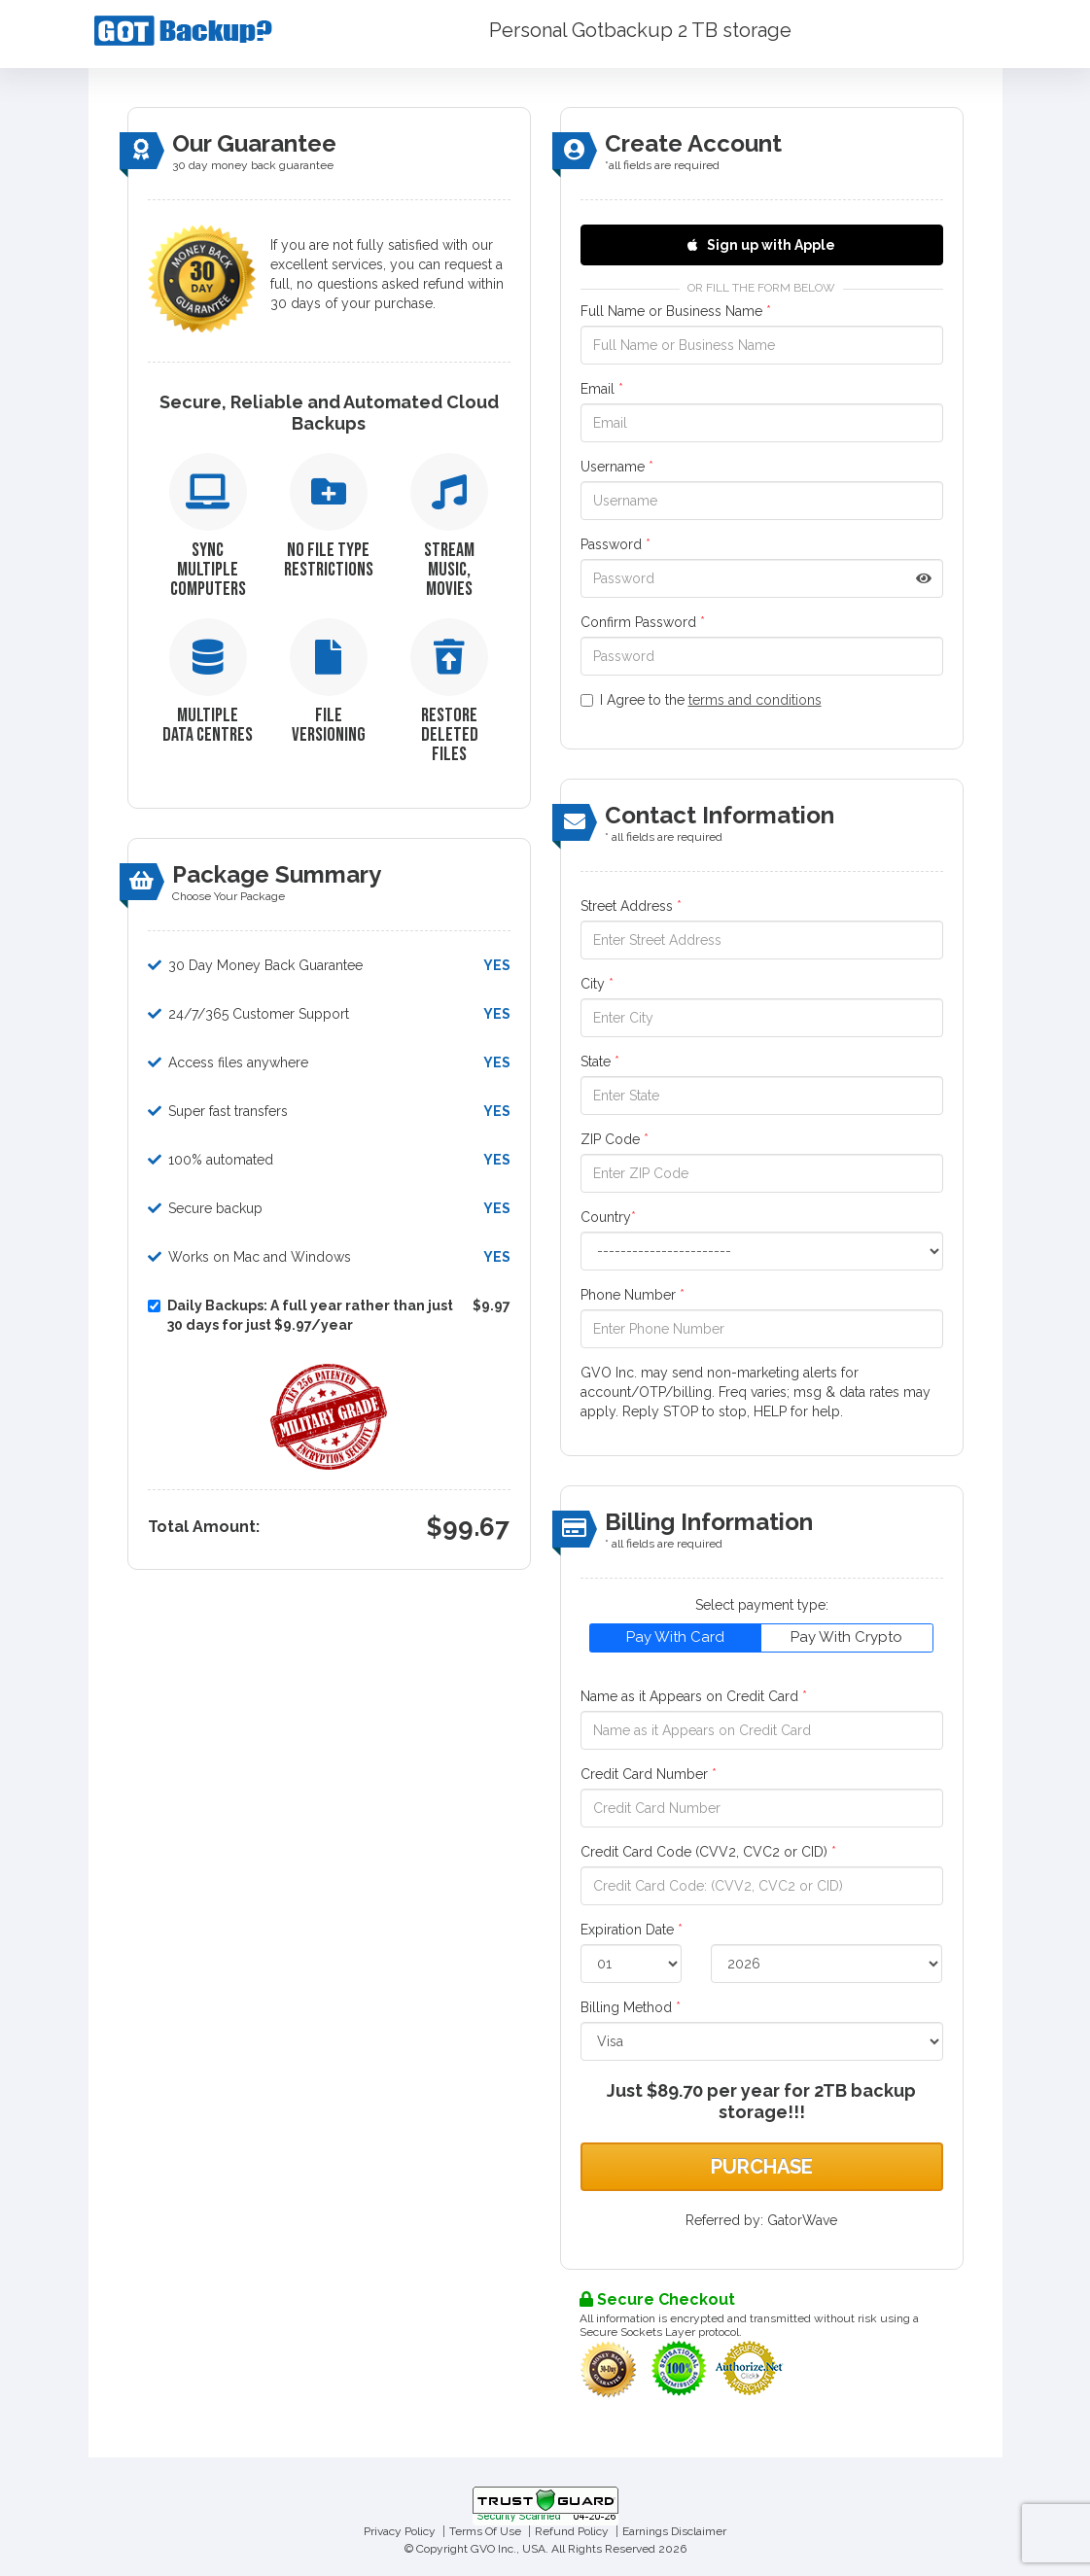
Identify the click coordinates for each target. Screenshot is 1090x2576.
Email (601, 389)
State (599, 1061)
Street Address (631, 906)
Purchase (762, 2166)
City (597, 984)
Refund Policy (572, 2531)
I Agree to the (701, 700)
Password (615, 544)
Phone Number (632, 1295)
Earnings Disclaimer (674, 2531)
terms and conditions (755, 700)
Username (616, 466)
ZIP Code (614, 1139)
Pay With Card (675, 1637)
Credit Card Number (648, 1774)
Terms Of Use (485, 2531)
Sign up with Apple (761, 245)
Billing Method (630, 2007)
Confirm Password (642, 622)
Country (608, 1217)
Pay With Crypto (846, 1637)
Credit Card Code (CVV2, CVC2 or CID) (708, 1852)
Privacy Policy (400, 2531)
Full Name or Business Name (675, 311)
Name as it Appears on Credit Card (693, 1696)
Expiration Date (631, 1929)
